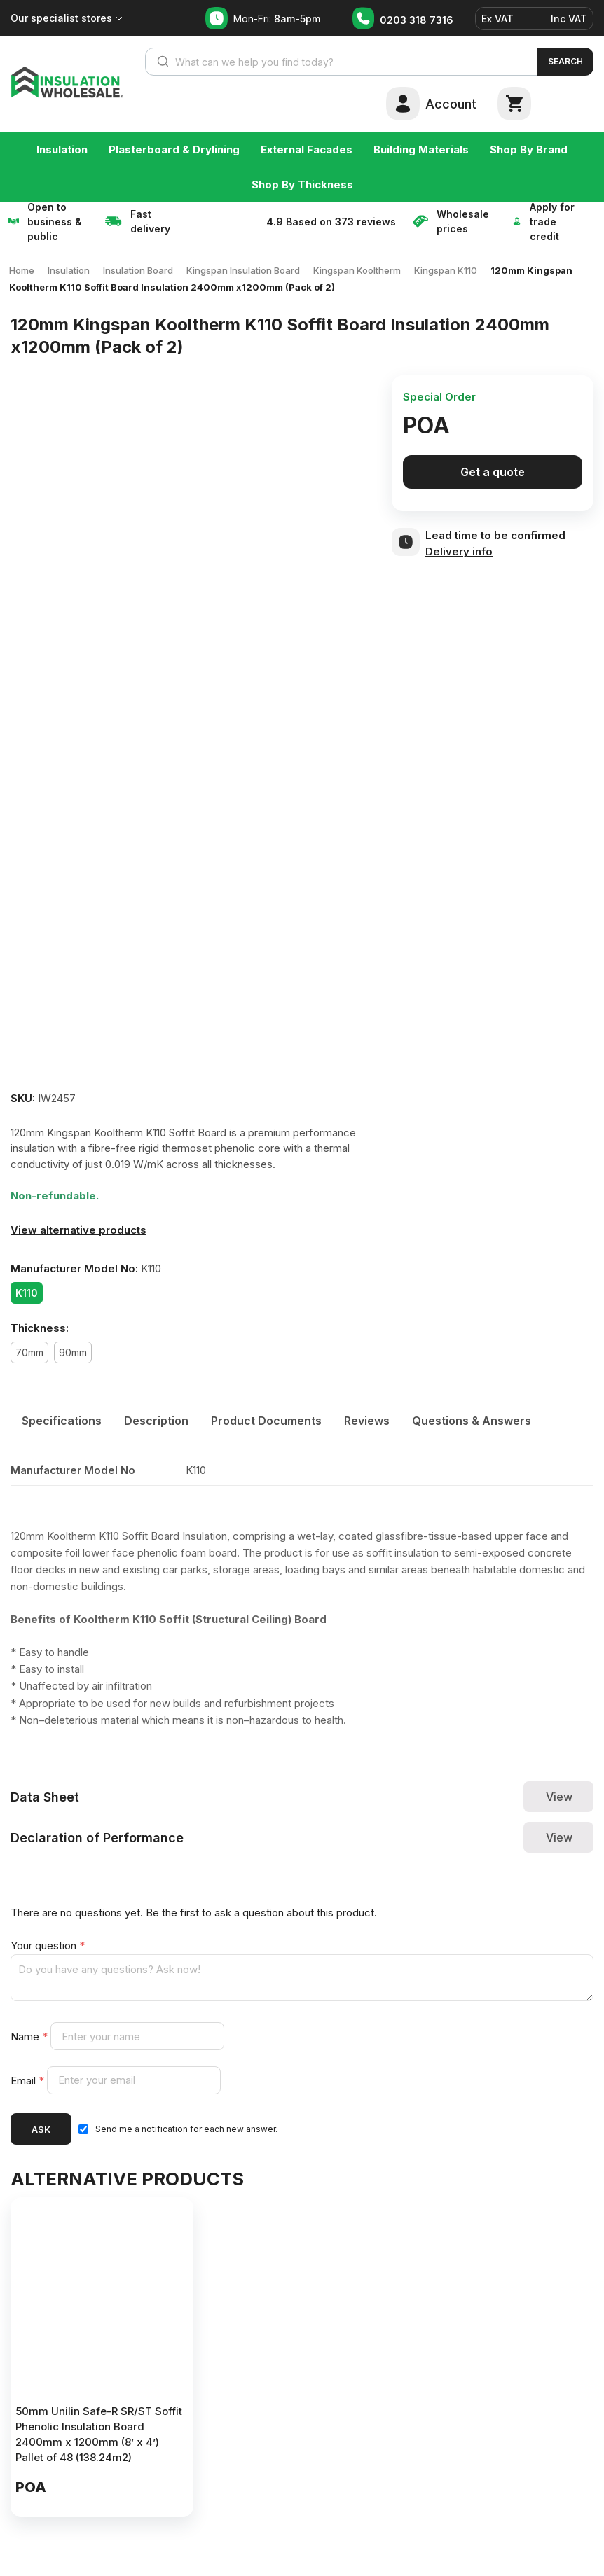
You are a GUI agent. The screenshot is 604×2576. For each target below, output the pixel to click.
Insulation (62, 149)
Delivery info (459, 551)
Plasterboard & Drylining (174, 149)
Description (156, 1421)
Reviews (367, 1421)
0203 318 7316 (416, 20)
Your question (48, 1945)
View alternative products (78, 1230)
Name (30, 2036)
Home (21, 270)
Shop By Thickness (302, 184)
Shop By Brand (529, 149)
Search (565, 61)
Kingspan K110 (445, 270)
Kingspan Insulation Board (243, 270)
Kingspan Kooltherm (357, 270)
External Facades (306, 149)
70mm (29, 1352)
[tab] (62, 1420)
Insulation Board (138, 270)
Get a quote (492, 472)
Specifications (62, 1421)
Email (29, 2080)
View (559, 1797)
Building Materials (421, 149)
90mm (73, 1352)
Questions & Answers (471, 1421)
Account (450, 104)
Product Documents (266, 1421)
